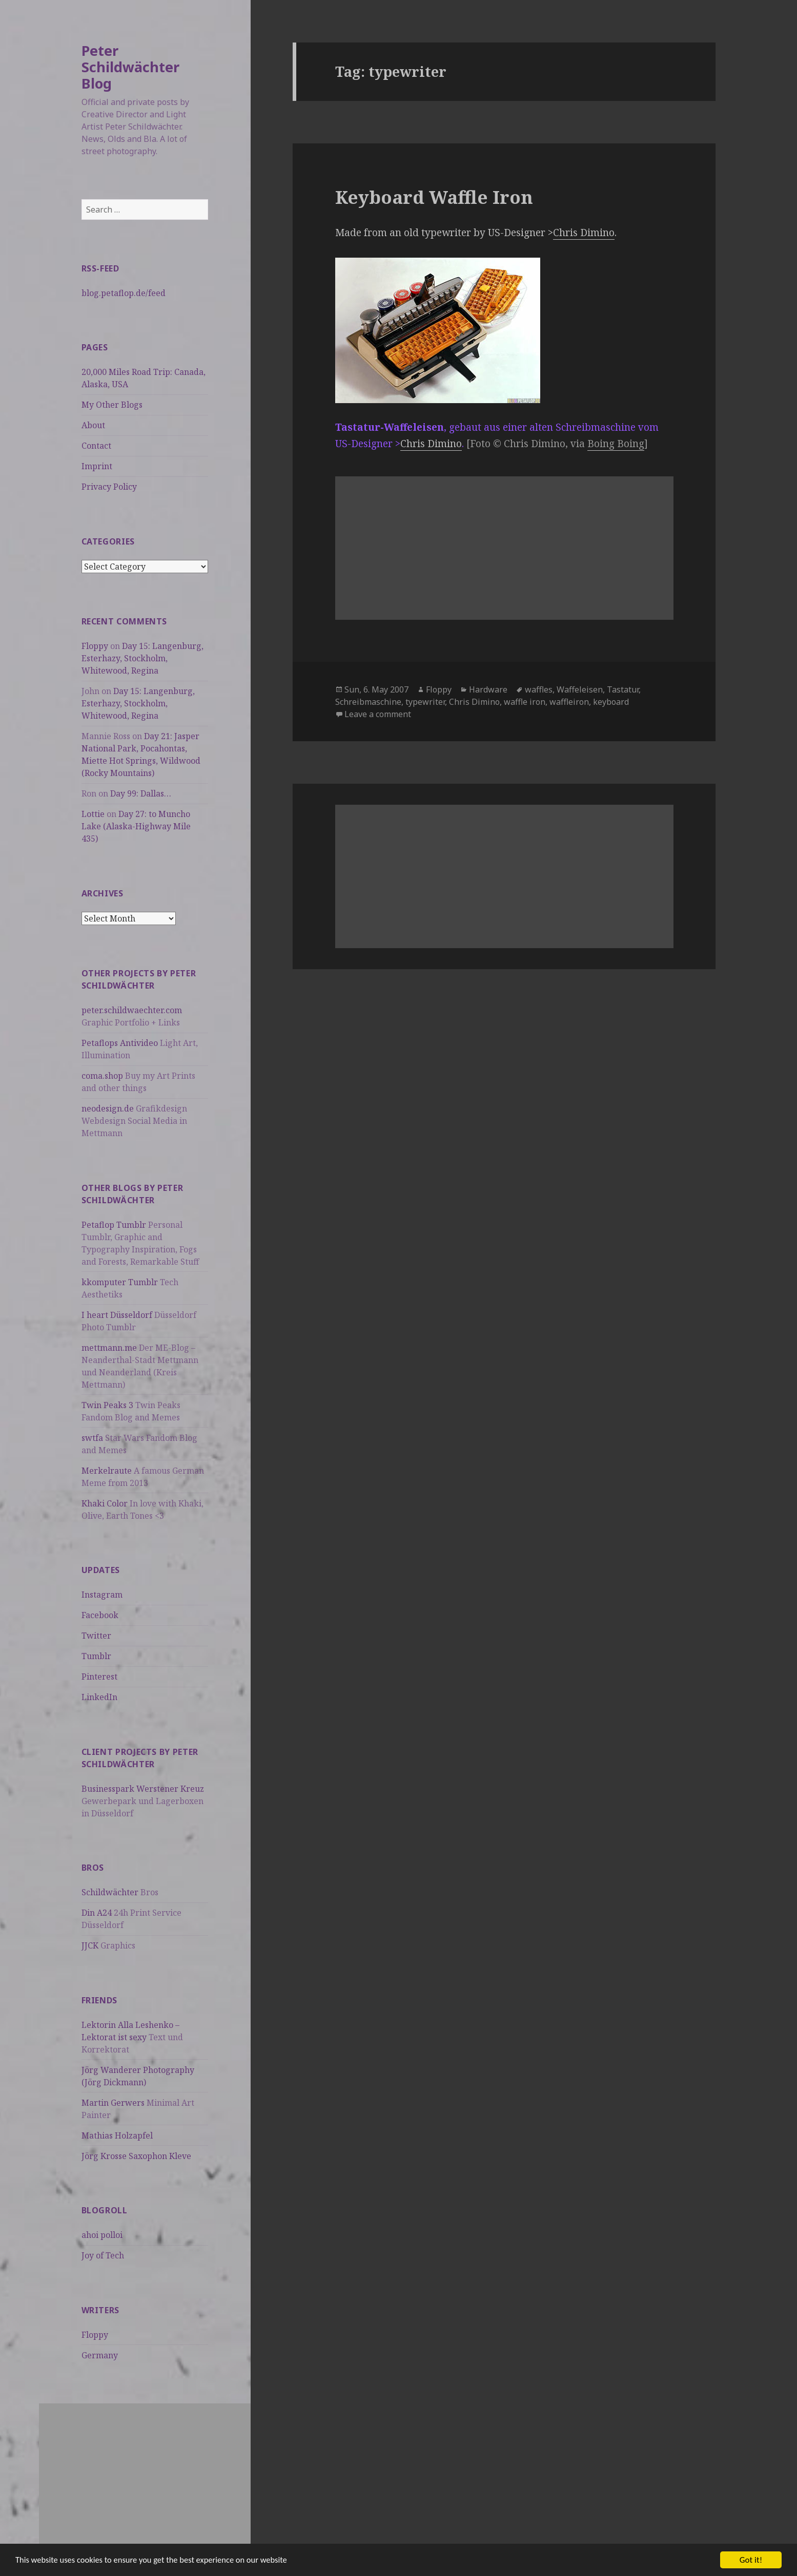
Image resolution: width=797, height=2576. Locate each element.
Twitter (96, 1635)
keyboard (611, 701)
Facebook (99, 1615)
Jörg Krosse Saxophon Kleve (136, 2156)
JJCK (89, 1945)
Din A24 (96, 1912)
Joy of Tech (102, 2255)
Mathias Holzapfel (117, 2135)
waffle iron (524, 701)
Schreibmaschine (368, 701)
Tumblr (96, 1656)
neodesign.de (107, 1108)
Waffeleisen (580, 689)
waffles (539, 689)
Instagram (101, 1594)
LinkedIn (99, 1697)
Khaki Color (104, 1503)
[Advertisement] (145, 2475)
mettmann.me (109, 1347)
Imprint (96, 466)
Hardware (488, 689)
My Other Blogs (111, 404)
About (93, 425)
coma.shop (102, 1075)
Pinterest (99, 1676)
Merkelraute (106, 1470)
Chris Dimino (584, 232)
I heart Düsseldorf (116, 1315)
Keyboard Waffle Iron (434, 197)
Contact (96, 445)
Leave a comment (377, 714)
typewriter (425, 701)
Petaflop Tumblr (113, 1224)
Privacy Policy (109, 486)
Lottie (93, 814)
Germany (99, 2355)
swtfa (92, 1437)
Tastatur (623, 689)
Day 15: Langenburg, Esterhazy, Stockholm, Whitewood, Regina (142, 658)
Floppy (94, 646)
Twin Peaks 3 (107, 1405)
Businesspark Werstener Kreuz (142, 1788)
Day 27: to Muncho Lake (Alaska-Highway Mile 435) (136, 826)
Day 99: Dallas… (140, 793)
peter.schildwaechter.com (131, 1010)
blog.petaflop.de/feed (123, 293)
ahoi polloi (101, 2234)
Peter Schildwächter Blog (130, 67)
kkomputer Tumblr (119, 1282)
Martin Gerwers (113, 2102)
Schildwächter (109, 1892)
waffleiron (569, 701)
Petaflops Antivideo (119, 1043)
